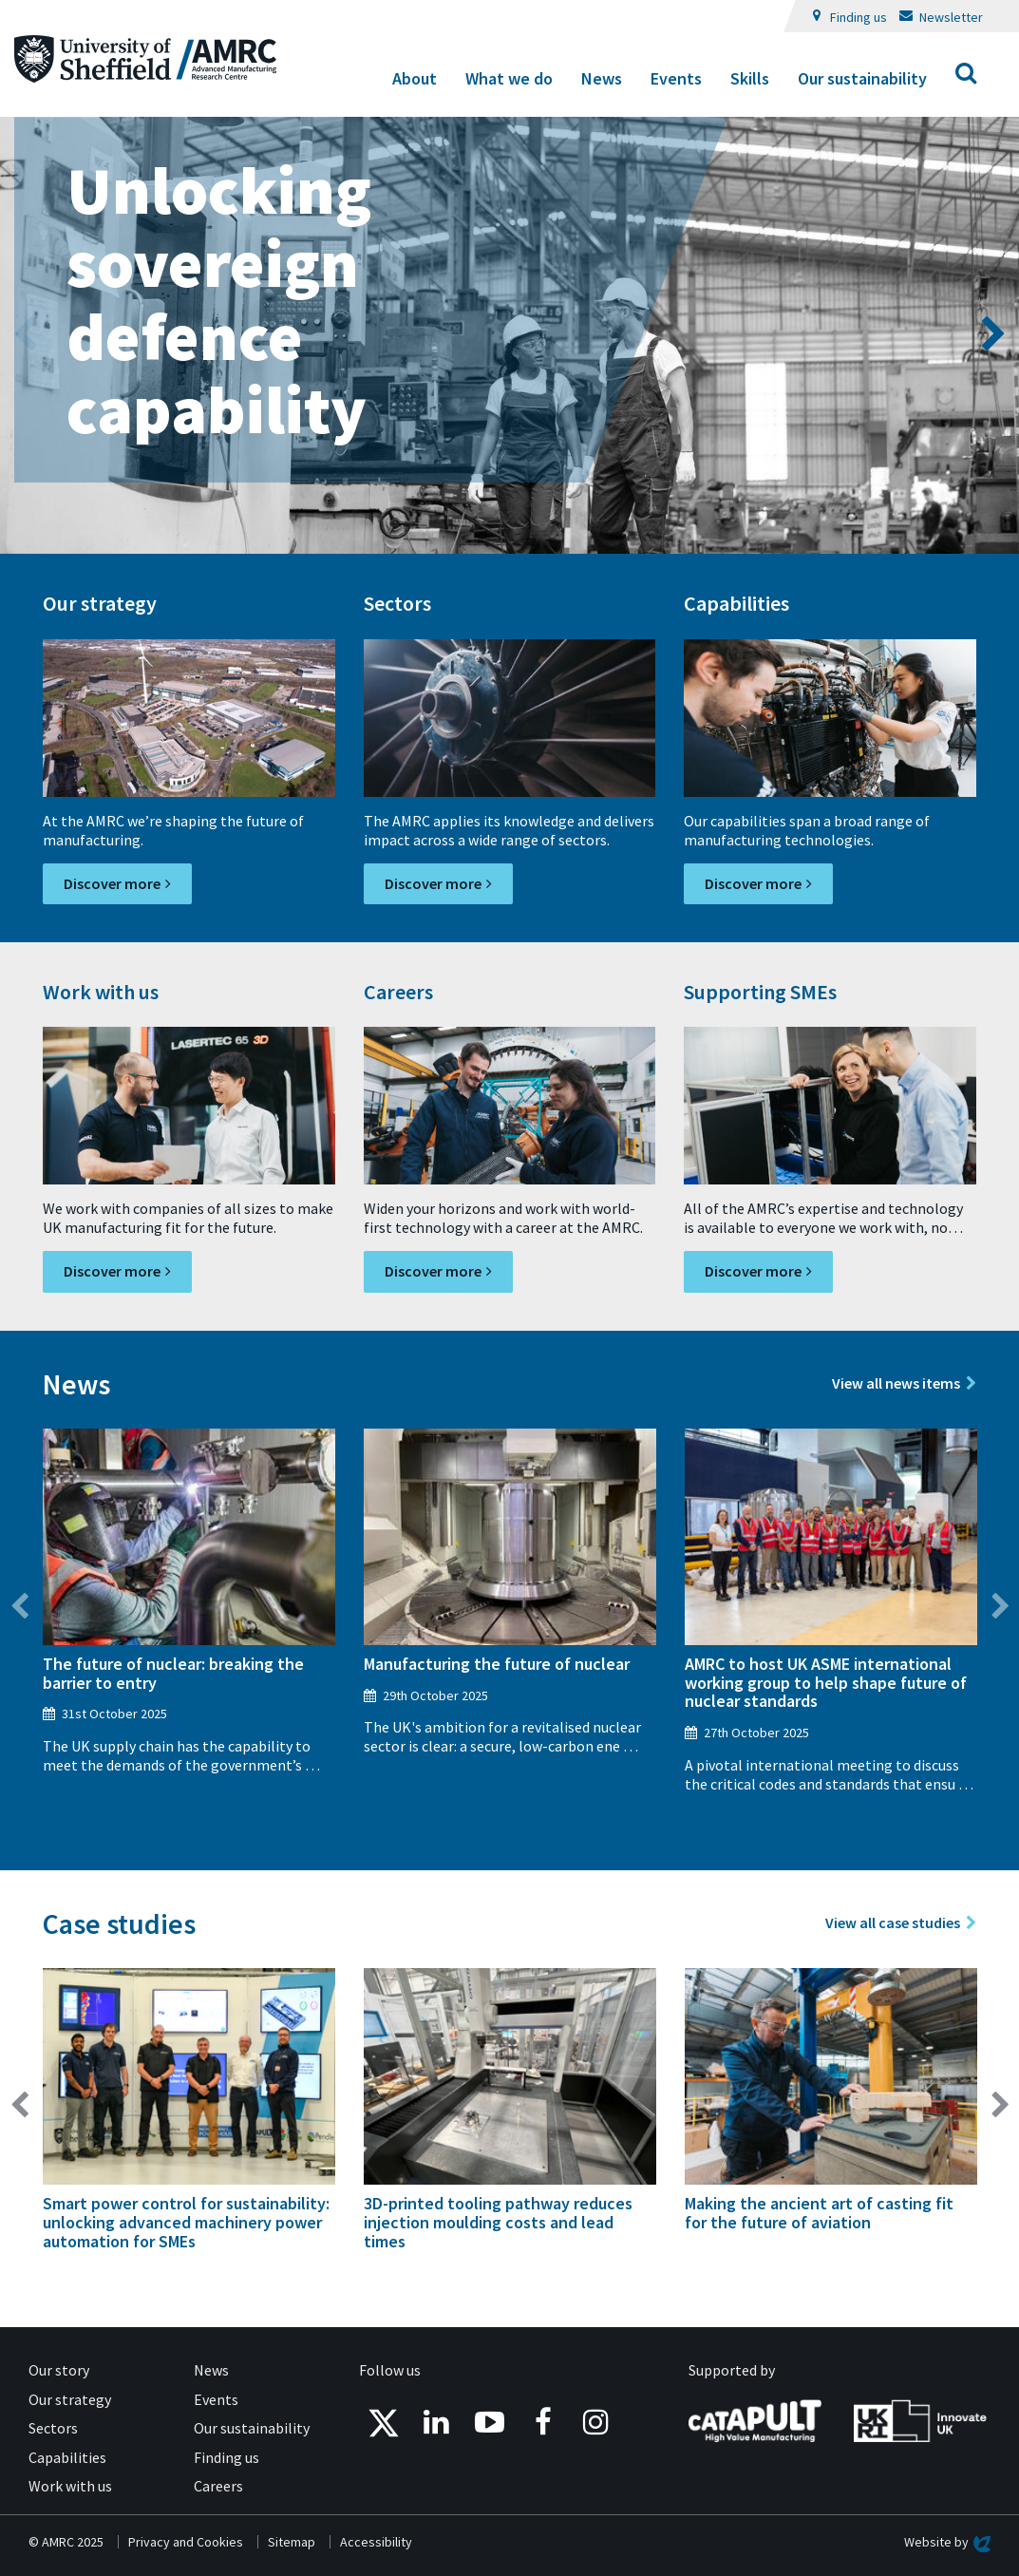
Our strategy (69, 2399)
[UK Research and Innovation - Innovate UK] (920, 2418)
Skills (749, 78)
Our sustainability (862, 78)
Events (676, 78)
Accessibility (376, 2541)
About (414, 78)
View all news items (896, 1382)
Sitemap (291, 2541)
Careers (218, 2485)
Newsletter (951, 17)
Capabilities (67, 2457)
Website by (947, 2541)
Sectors (53, 2427)
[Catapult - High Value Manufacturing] (755, 2418)
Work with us (70, 2485)
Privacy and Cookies (185, 2541)
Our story (58, 2369)
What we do (509, 78)
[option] (509, 335)
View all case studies (892, 1922)
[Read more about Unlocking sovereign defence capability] (509, 335)
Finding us (858, 17)
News (601, 78)
